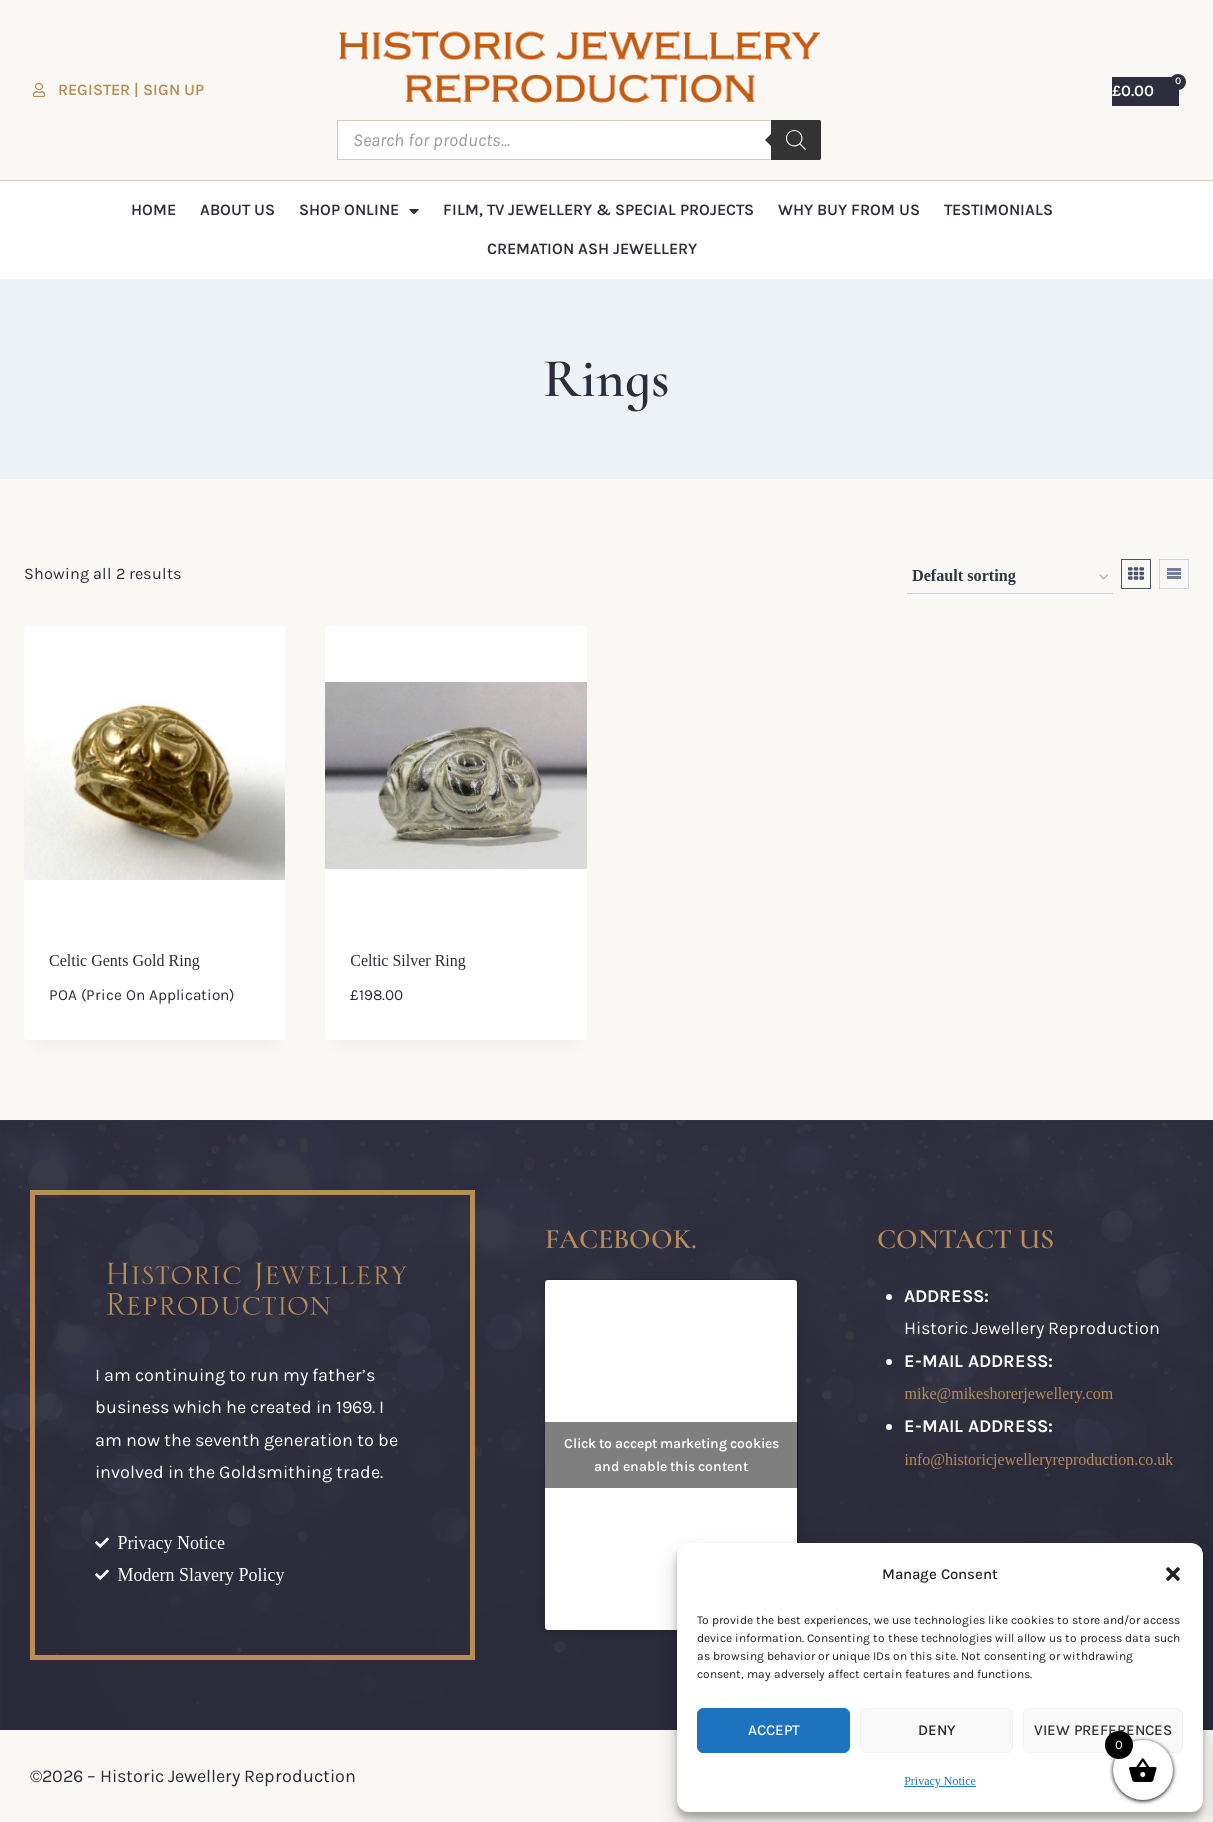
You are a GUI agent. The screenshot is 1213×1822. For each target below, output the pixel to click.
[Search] (796, 140)
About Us (237, 209)
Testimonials (998, 209)
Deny (936, 1730)
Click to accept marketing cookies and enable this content (671, 1455)
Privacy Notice (940, 1781)
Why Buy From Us (849, 209)
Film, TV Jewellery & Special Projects (598, 209)
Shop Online (359, 211)
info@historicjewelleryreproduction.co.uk (1038, 1459)
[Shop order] (1010, 578)
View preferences (1103, 1730)
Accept (774, 1730)
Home (153, 209)
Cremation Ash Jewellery (592, 248)
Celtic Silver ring (408, 960)
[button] (1173, 1574)
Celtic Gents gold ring (124, 960)
